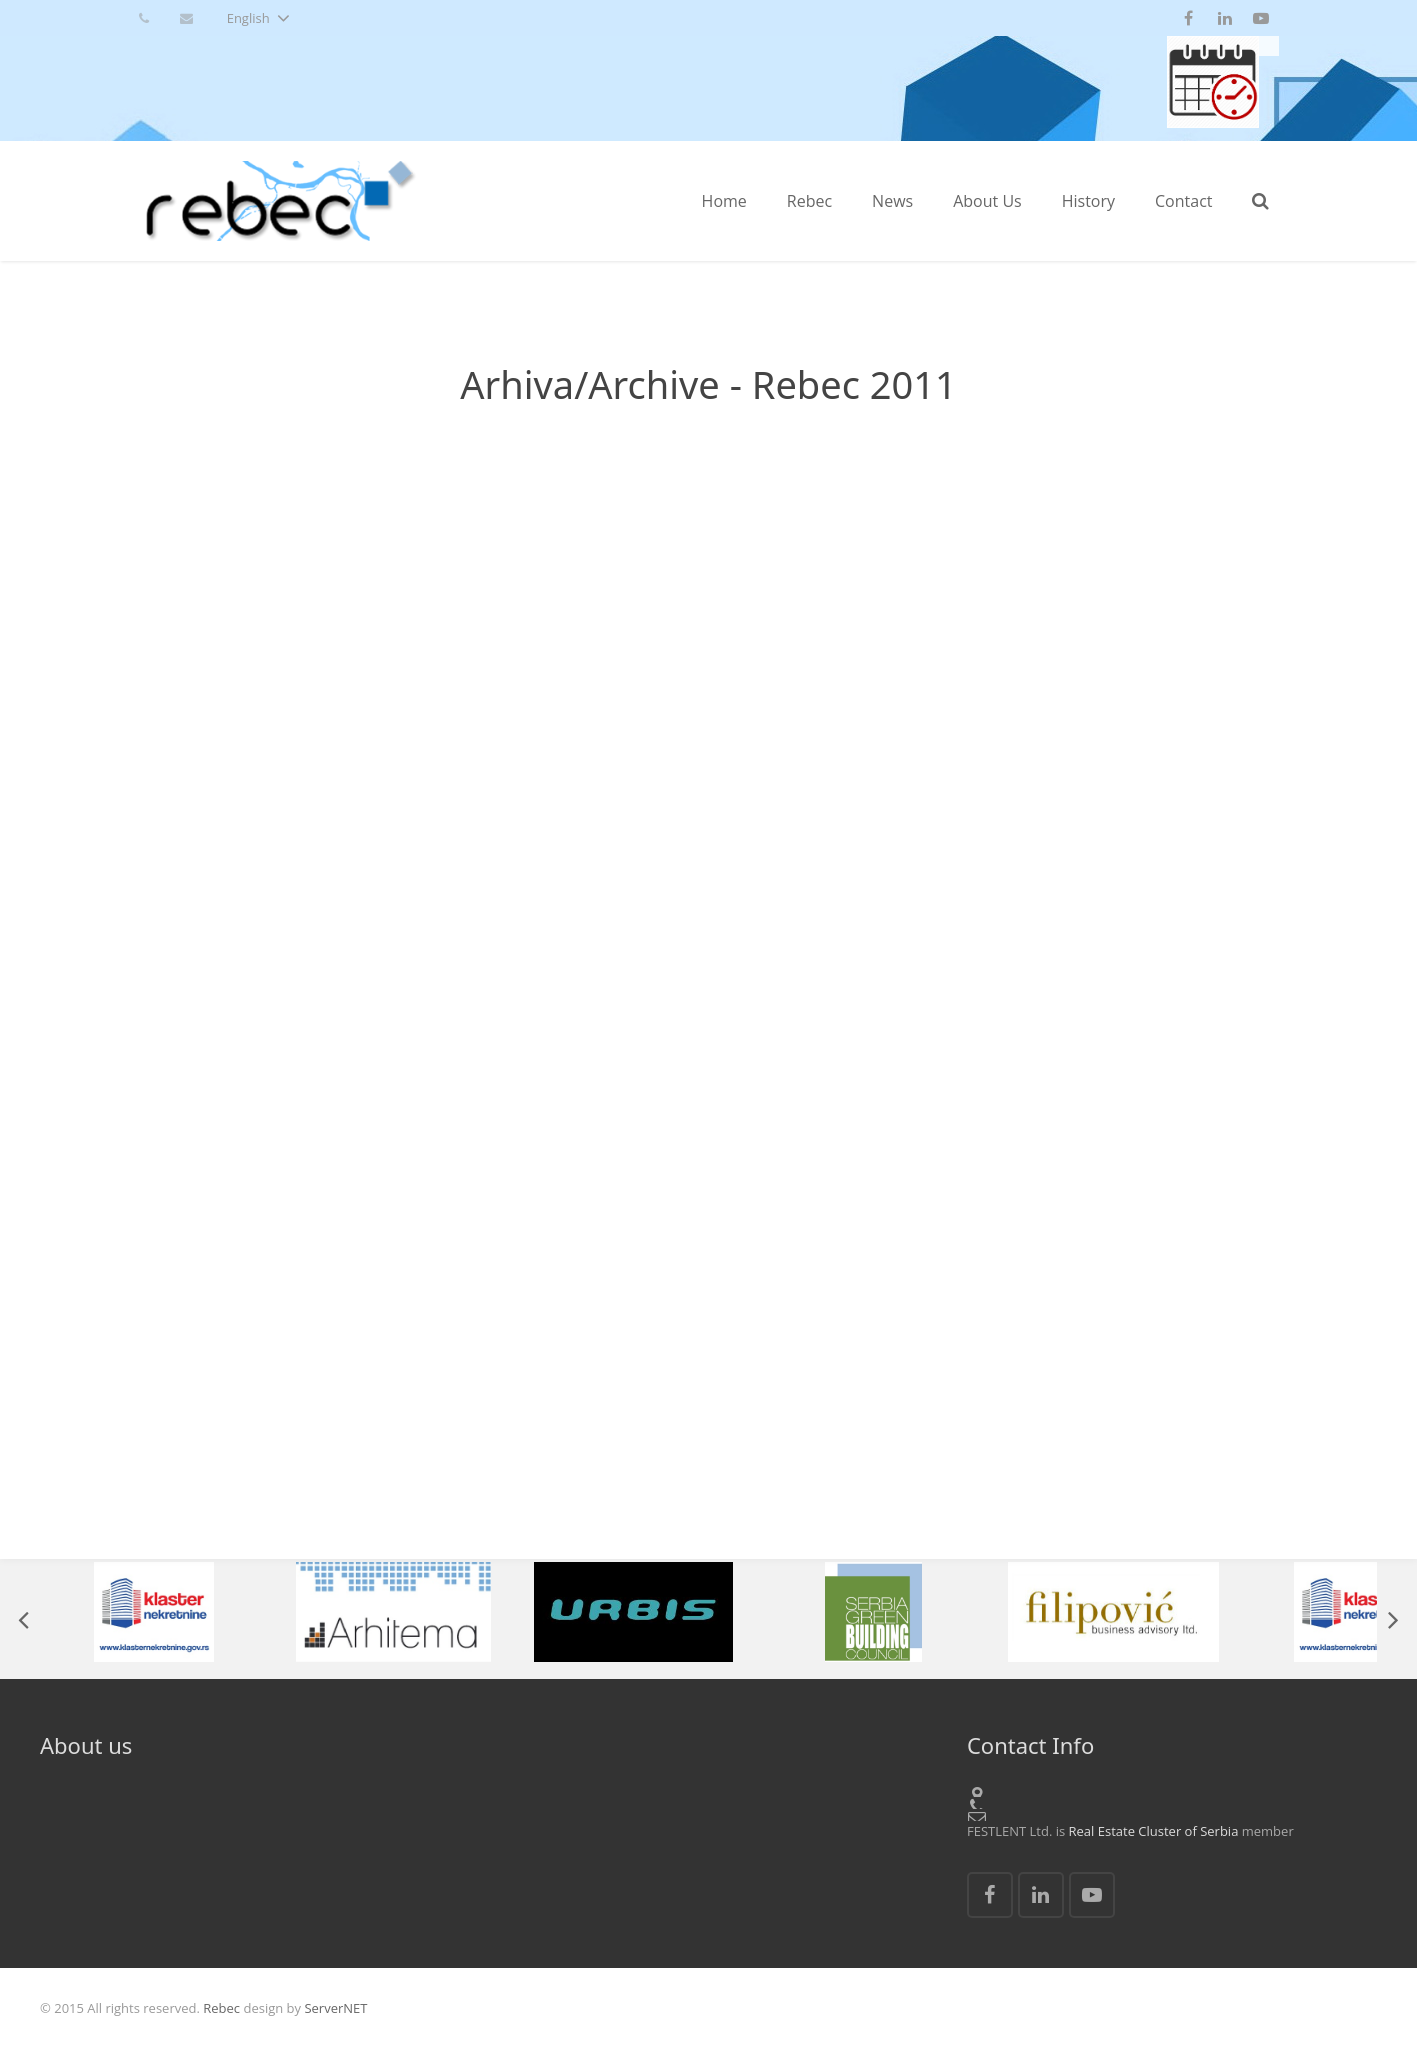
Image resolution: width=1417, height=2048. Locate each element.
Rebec (221, 2008)
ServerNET (335, 2008)
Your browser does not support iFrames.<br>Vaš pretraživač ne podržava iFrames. (708, 992)
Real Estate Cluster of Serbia (1154, 1831)
